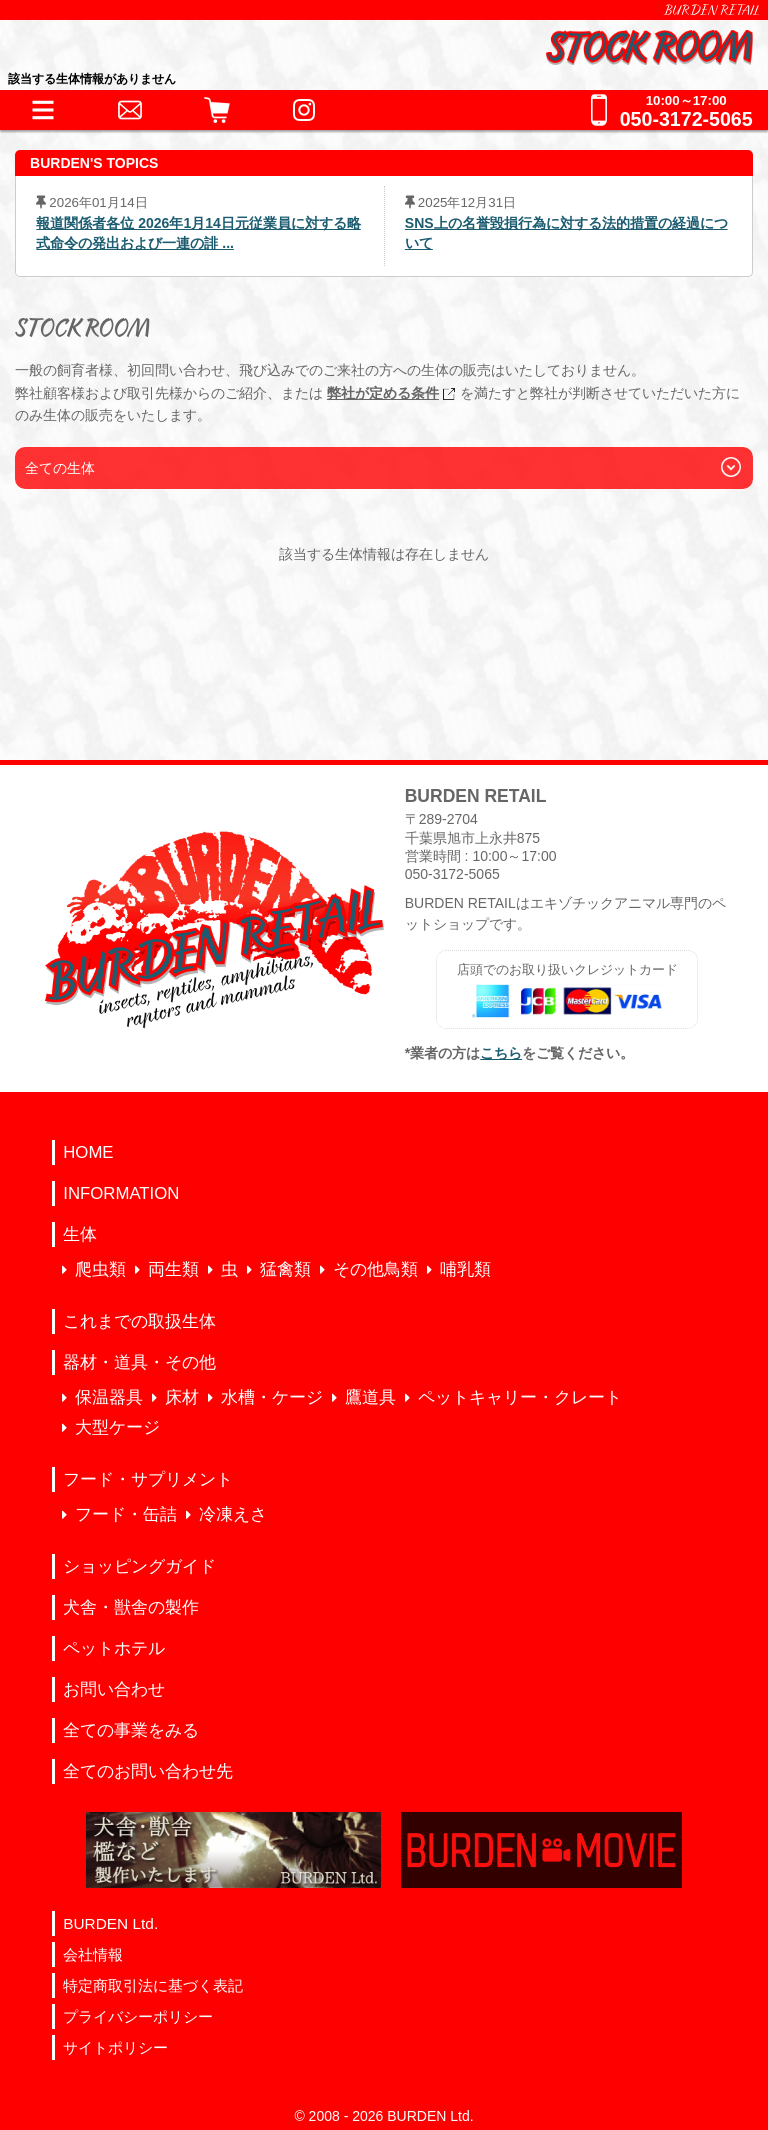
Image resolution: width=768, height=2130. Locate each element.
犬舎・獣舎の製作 (131, 1607)
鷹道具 (370, 1397)
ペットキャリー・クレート (520, 1397)
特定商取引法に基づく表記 (153, 1985)
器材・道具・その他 (139, 1362)
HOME (88, 1152)
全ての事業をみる (131, 1730)
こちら (501, 1053)
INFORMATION (121, 1193)
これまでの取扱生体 (139, 1321)
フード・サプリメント (148, 1479)
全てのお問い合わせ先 (148, 1771)
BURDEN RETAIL (712, 10)
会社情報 (93, 1954)
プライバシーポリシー (138, 2016)
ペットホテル (114, 1648)
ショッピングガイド (139, 1566)
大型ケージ (117, 1427)
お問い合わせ (114, 1689)
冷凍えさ (233, 1514)
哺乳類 (465, 1269)
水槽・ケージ (272, 1397)
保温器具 (109, 1397)
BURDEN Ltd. (110, 1923)
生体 (80, 1234)
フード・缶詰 (126, 1514)
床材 (182, 1397)
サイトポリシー (115, 2047)
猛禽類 (285, 1269)
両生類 (173, 1269)
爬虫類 (100, 1269)
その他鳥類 (375, 1269)
